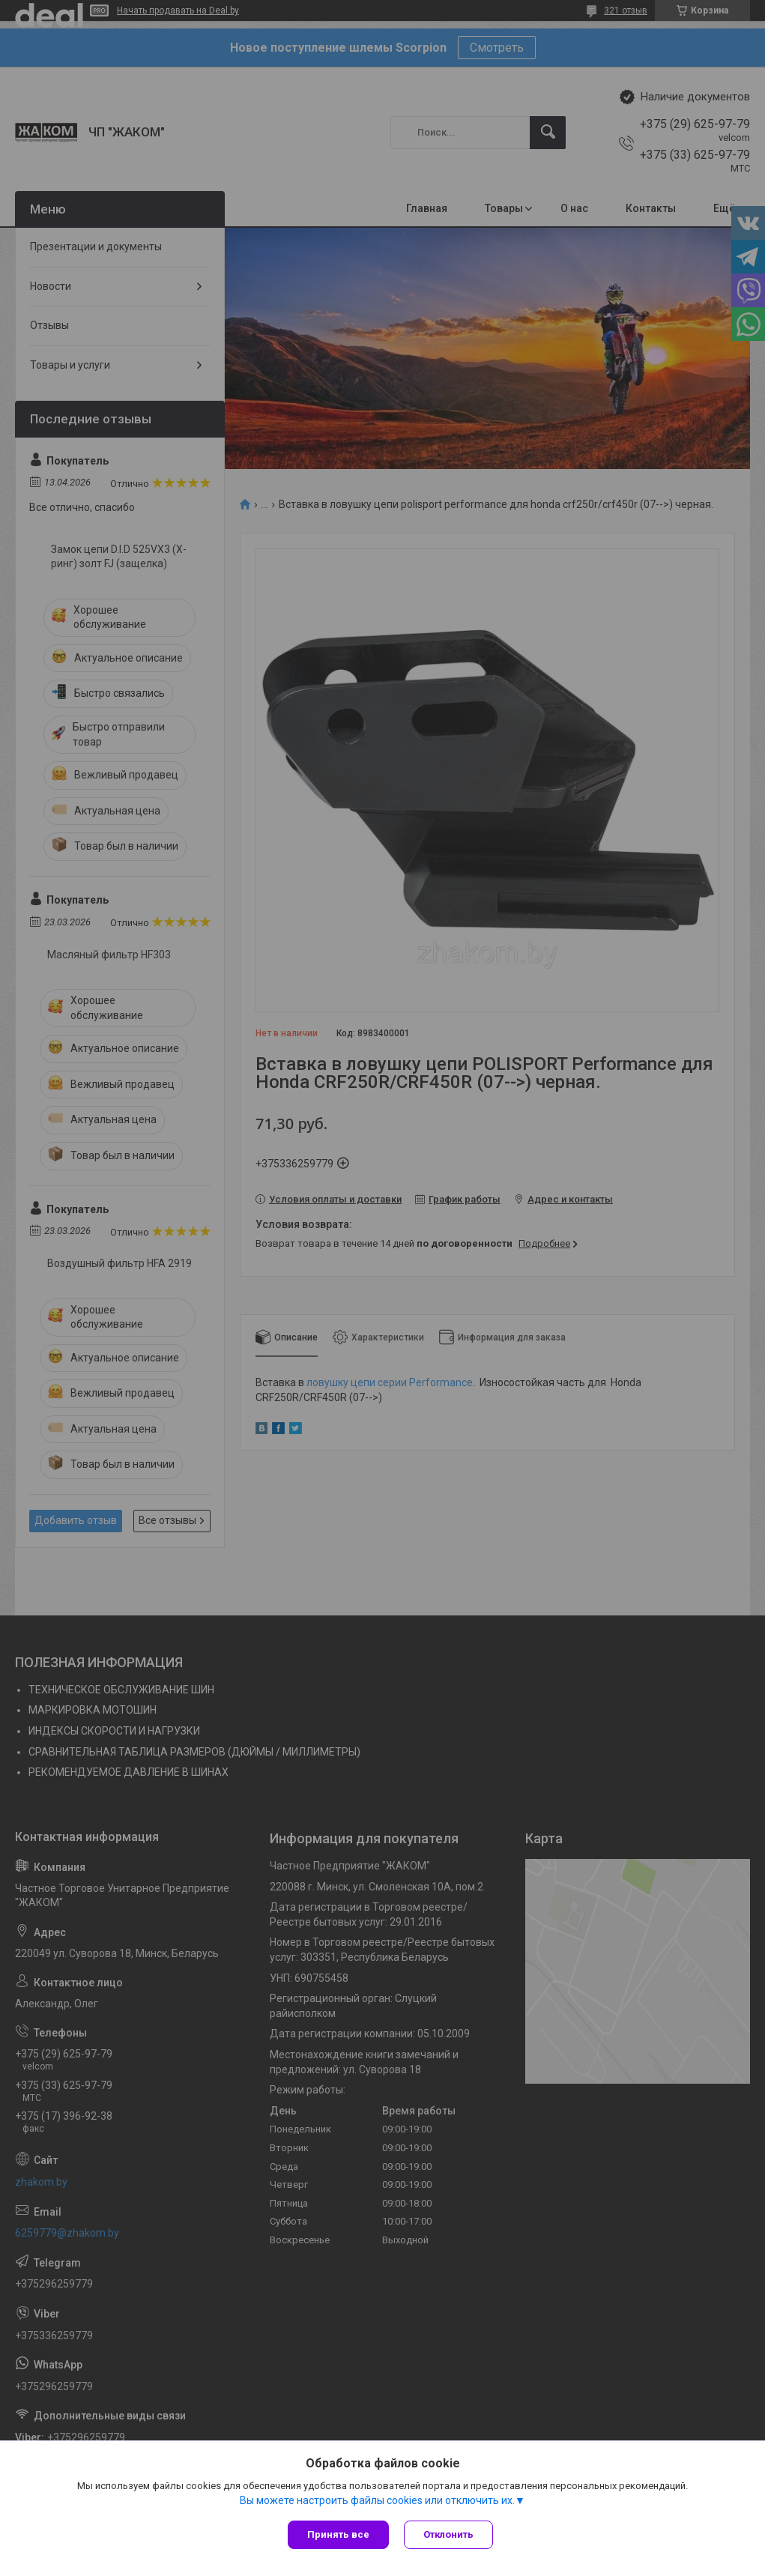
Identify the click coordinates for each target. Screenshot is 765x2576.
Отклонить (448, 2534)
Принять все (338, 2534)
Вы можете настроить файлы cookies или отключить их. (377, 2500)
